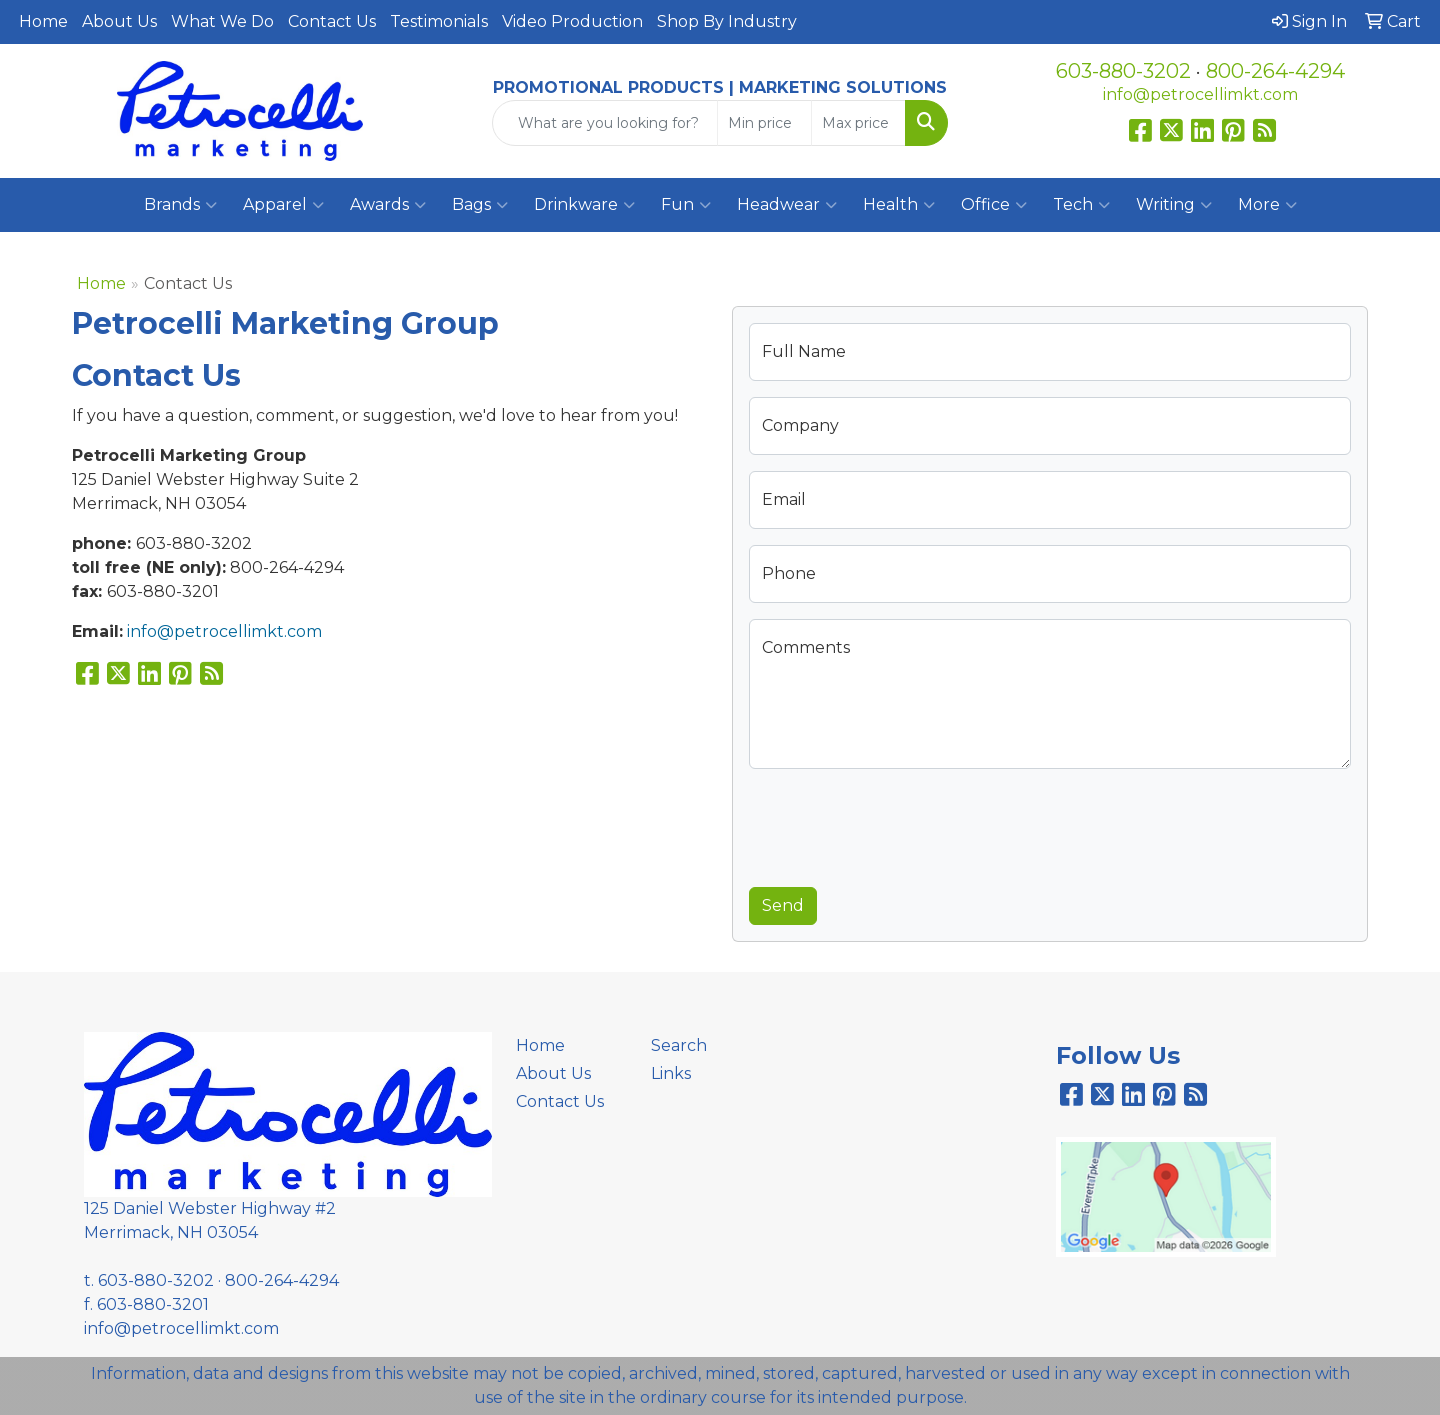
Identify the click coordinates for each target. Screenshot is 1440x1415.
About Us (119, 21)
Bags (480, 205)
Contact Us (332, 21)
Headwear (787, 205)
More (1267, 205)
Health (899, 205)
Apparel (283, 205)
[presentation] (901, 824)
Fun (686, 205)
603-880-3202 (1123, 71)
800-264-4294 (1275, 71)
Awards (388, 205)
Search (679, 1045)
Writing (1174, 205)
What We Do (222, 21)
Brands (180, 205)
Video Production (572, 21)
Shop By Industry (727, 21)
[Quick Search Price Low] (764, 123)
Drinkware (584, 205)
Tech (1081, 205)
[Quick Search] (605, 123)
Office (994, 205)
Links (671, 1073)
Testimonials (439, 21)
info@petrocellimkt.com (1200, 94)
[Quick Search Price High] (858, 123)
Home (43, 21)
